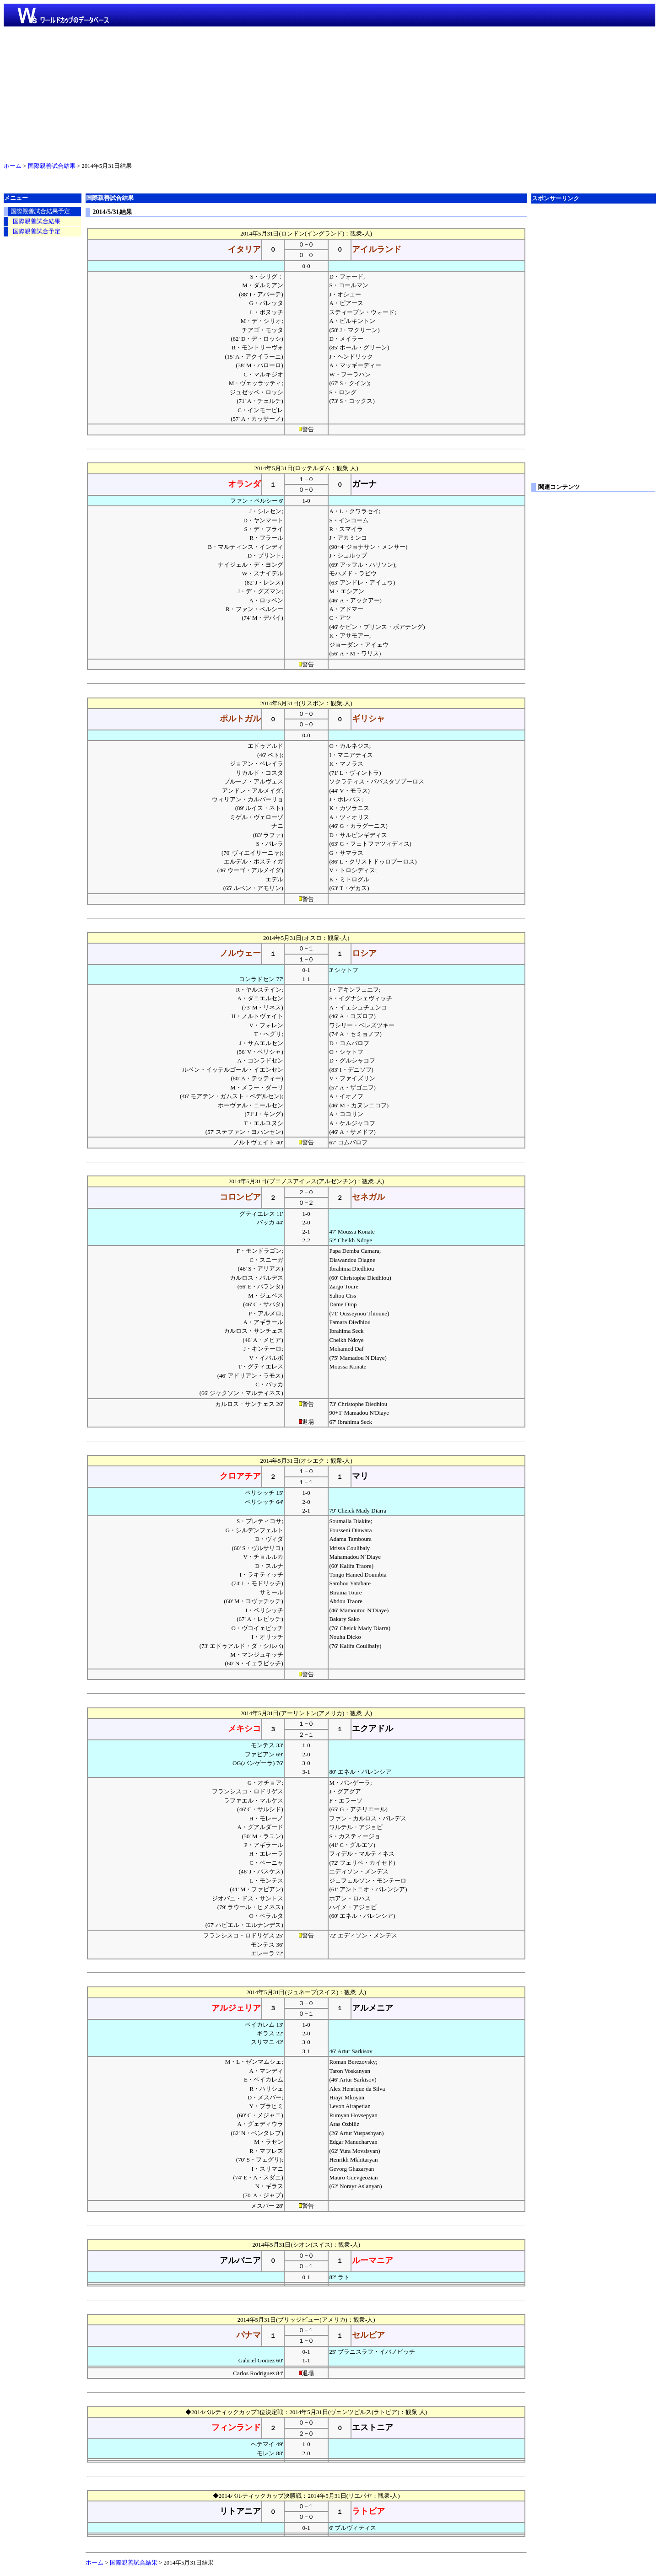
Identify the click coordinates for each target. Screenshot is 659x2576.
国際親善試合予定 (36, 231)
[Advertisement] (329, 92)
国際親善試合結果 (52, 166)
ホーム (13, 166)
